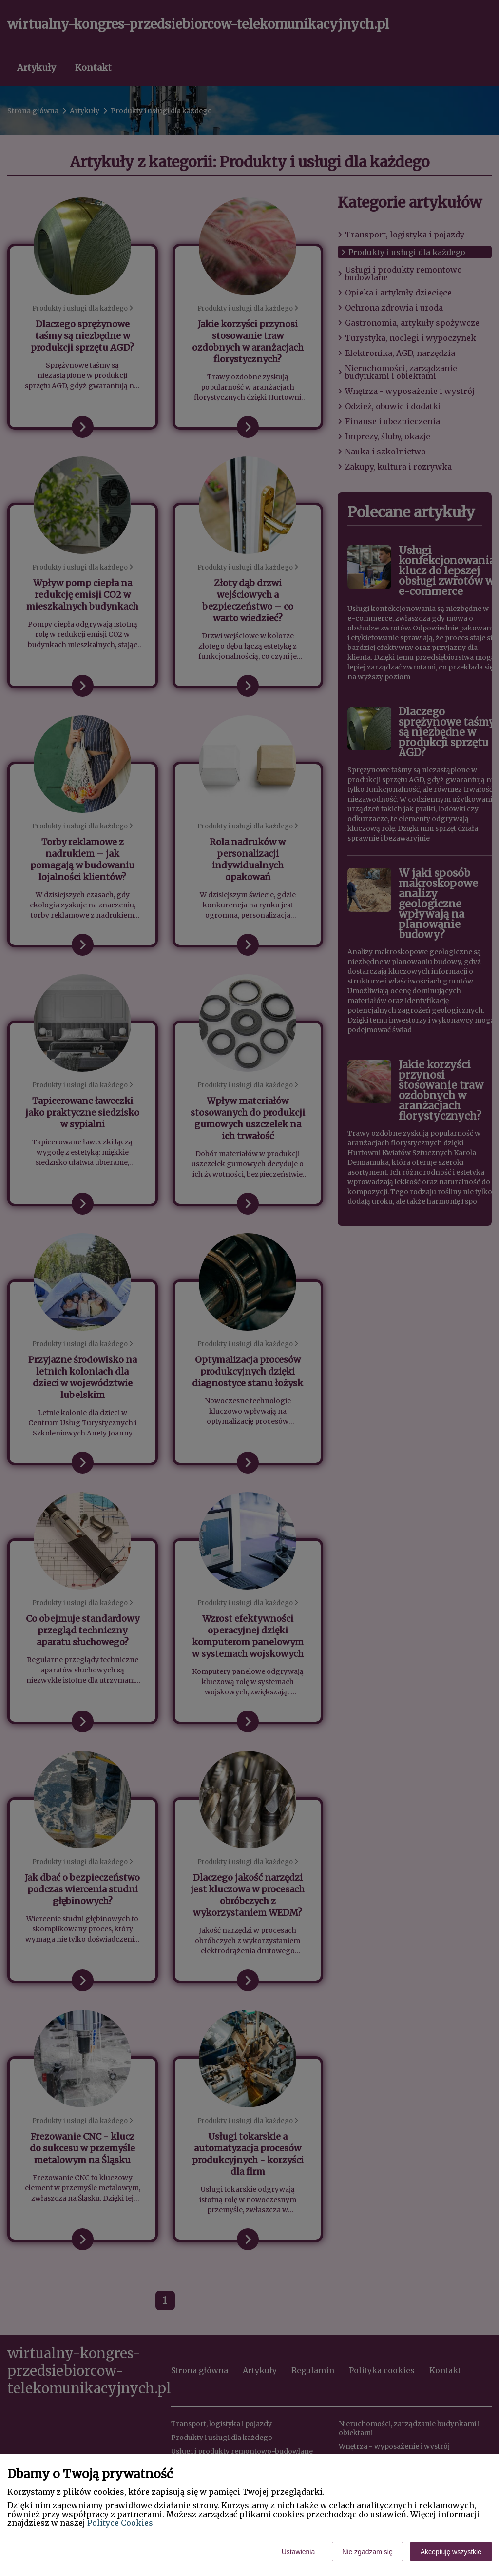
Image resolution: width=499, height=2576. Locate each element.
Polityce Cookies (120, 2523)
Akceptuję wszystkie (451, 2552)
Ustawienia (298, 2552)
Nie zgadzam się (367, 2552)
